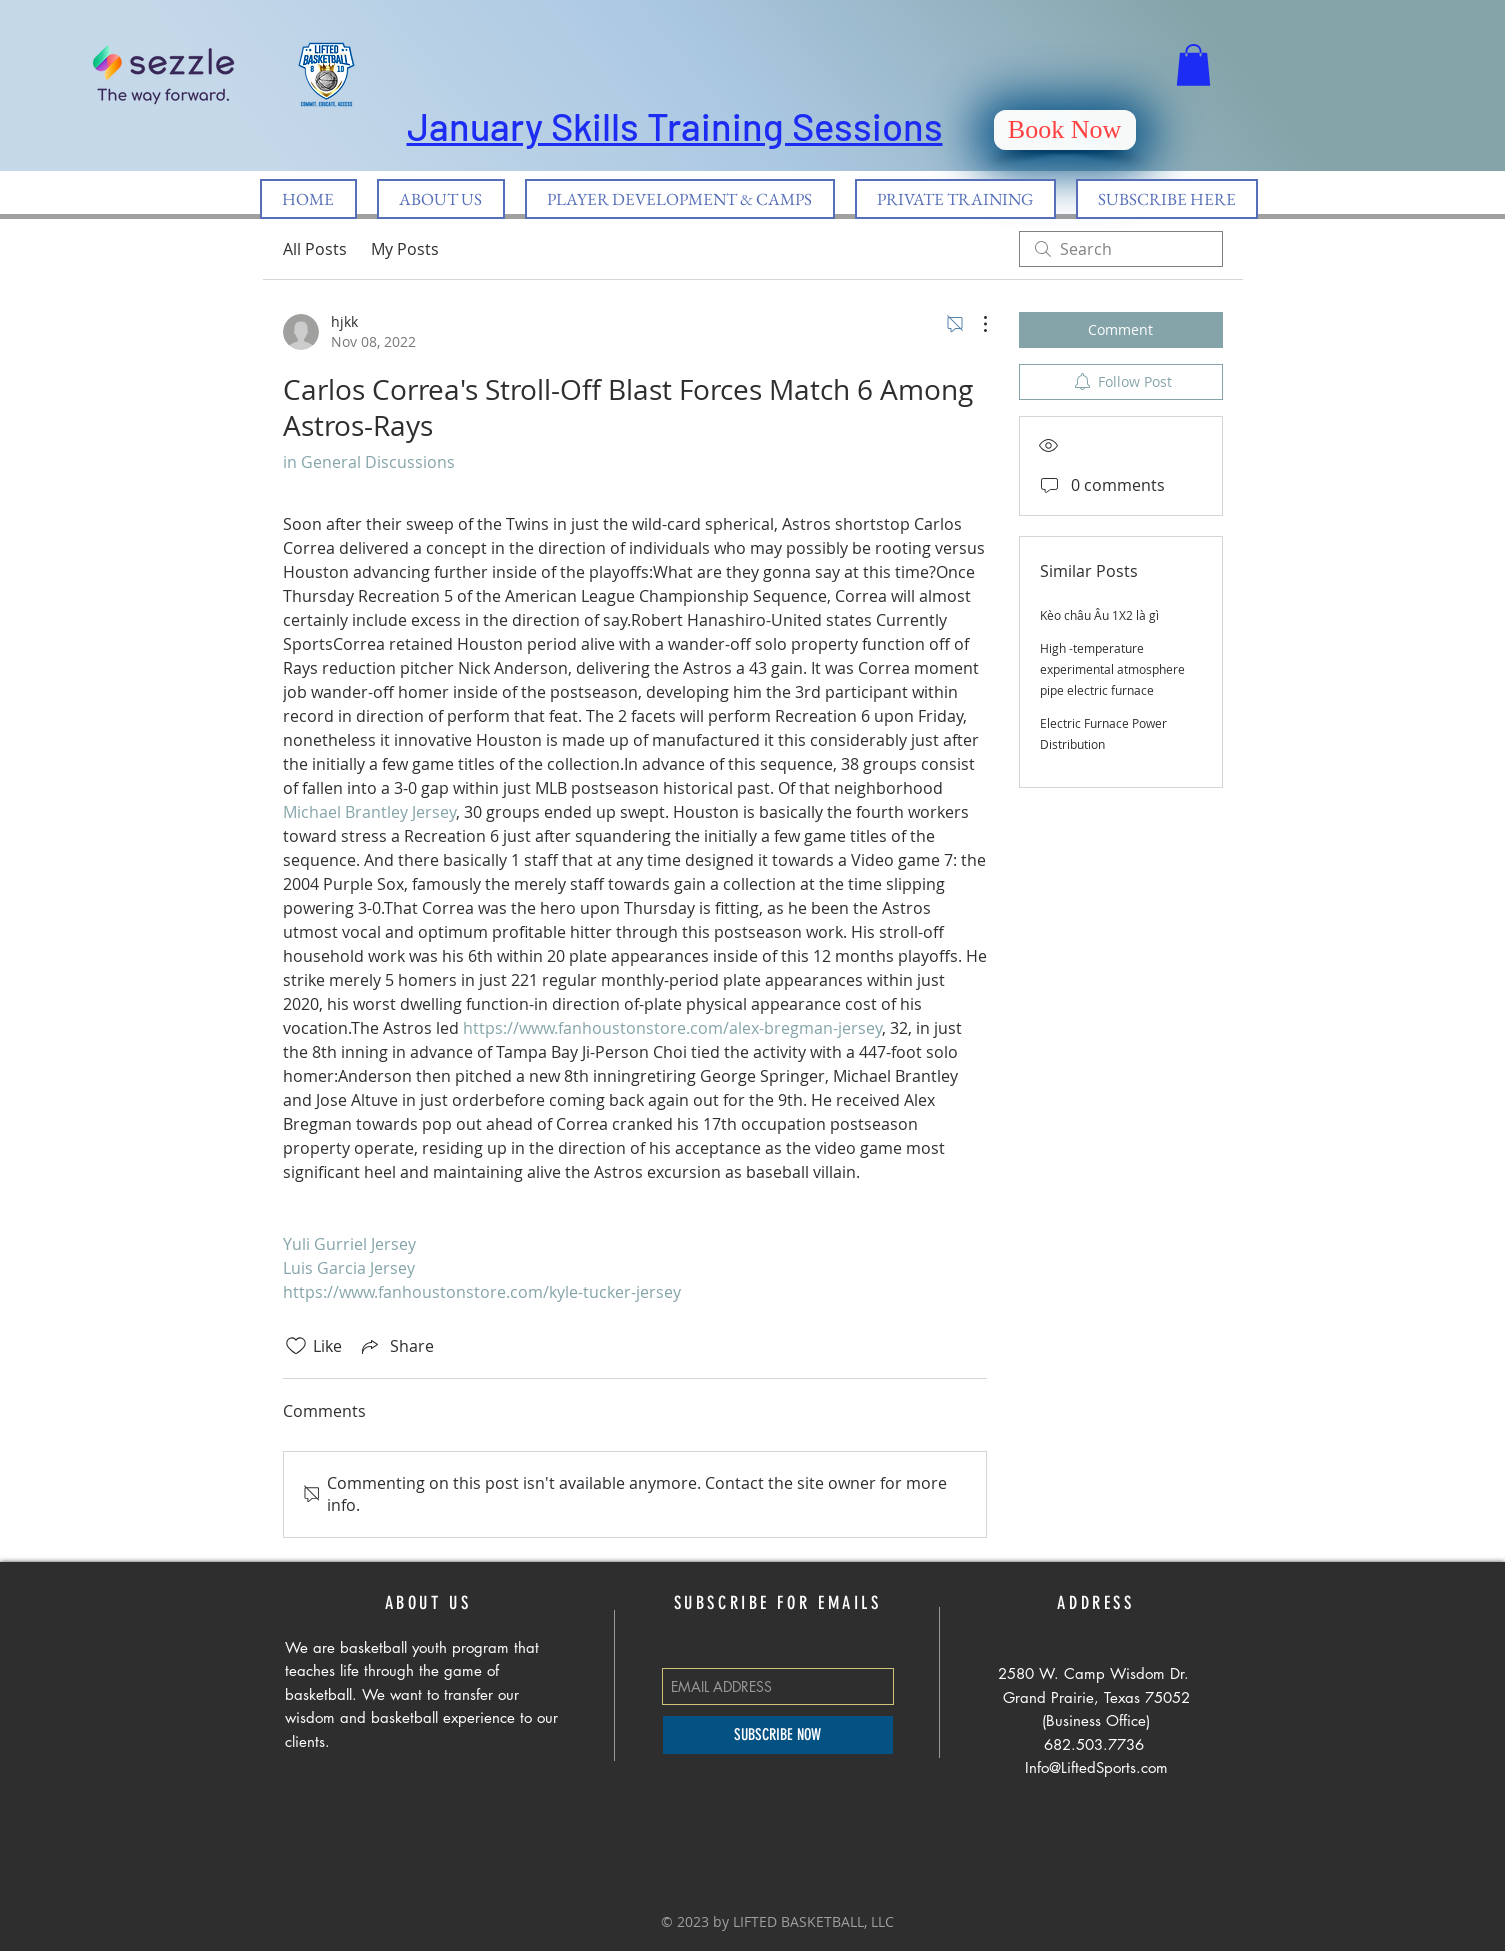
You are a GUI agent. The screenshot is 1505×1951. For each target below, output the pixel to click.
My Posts (405, 249)
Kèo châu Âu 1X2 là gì (1099, 615)
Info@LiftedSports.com (1096, 1767)
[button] (1193, 65)
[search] (1121, 249)
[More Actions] (975, 324)
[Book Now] (1065, 130)
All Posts (315, 249)
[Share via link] (396, 1346)
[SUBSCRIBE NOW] (778, 1735)
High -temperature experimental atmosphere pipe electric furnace (1112, 669)
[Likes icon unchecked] (296, 1346)
